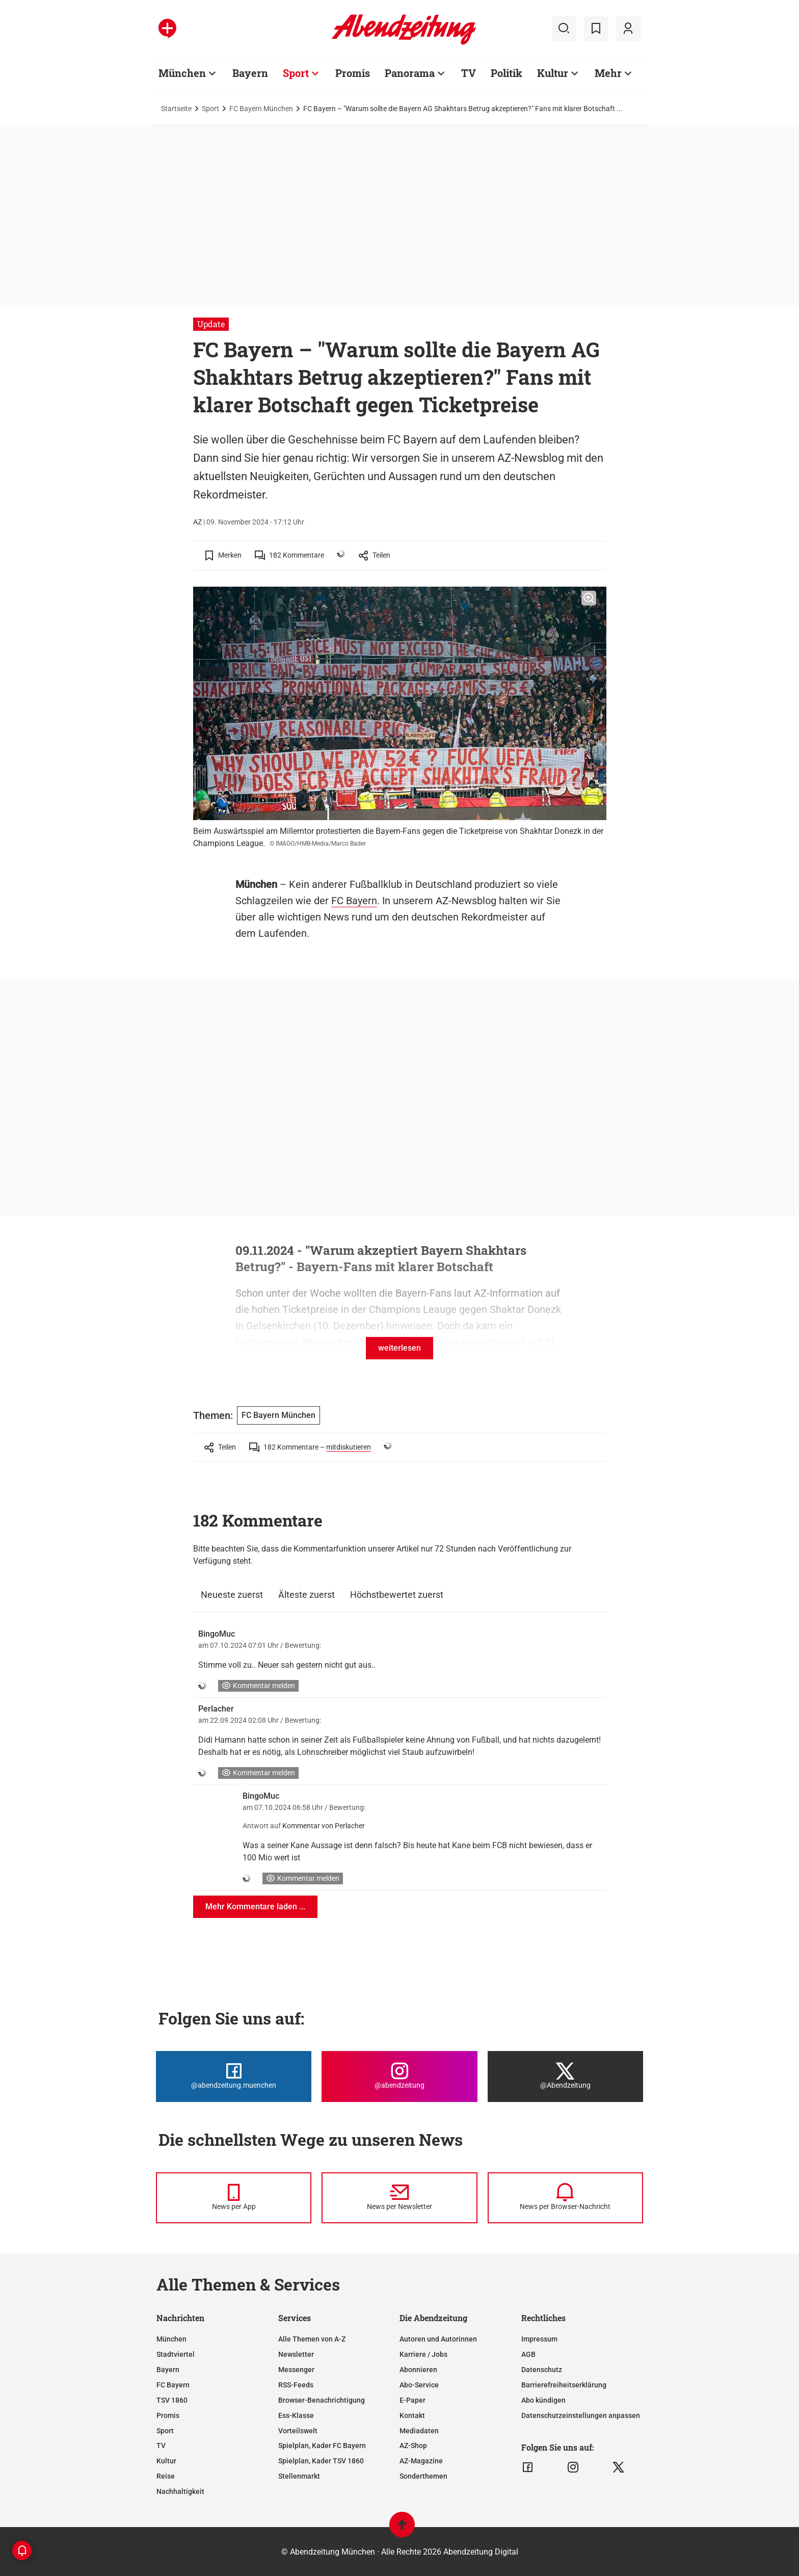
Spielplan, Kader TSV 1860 (321, 2461)
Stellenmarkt (299, 2476)
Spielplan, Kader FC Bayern (322, 2445)
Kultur (166, 2461)
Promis (167, 2415)
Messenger (296, 2369)
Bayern (167, 2369)
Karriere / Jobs (423, 2354)
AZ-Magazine (421, 2461)
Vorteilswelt (297, 2431)
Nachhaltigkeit (180, 2491)
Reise (165, 2476)
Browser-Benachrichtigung (321, 2400)
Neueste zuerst (232, 1594)
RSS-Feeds (295, 2385)
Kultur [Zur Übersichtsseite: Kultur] (552, 73)
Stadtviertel (175, 2354)
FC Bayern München (261, 108)
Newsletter (296, 2354)
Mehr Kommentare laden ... (255, 1906)
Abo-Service (419, 2385)
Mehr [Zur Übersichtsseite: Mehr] (608, 73)
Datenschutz (541, 2369)
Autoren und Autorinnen (438, 2339)
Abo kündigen (543, 2400)
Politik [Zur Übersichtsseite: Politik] (506, 73)
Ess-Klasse (296, 2415)
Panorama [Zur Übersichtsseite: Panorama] (410, 73)
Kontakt (412, 2415)
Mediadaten (419, 2431)
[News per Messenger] (233, 2197)
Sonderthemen (423, 2476)
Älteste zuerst (306, 1594)
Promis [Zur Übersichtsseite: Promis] (352, 73)
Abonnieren (418, 2369)
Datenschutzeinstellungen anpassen (580, 2415)
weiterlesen (399, 1348)
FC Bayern (354, 901)
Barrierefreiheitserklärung (563, 2385)
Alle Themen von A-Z (311, 2339)
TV (161, 2445)
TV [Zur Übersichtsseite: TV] (468, 73)
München (171, 2339)
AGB (528, 2354)
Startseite (176, 108)
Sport (210, 108)
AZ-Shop (413, 2445)
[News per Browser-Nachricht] (565, 2197)
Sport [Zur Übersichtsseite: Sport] (296, 73)
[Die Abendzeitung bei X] (565, 2076)
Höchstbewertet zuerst (396, 1594)
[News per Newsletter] (399, 2197)
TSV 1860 (172, 2400)
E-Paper (412, 2400)
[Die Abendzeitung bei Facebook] (233, 2076)
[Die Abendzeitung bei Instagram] (399, 2076)
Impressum (539, 2339)
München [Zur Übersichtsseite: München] (182, 73)
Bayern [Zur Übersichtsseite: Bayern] (250, 73)
